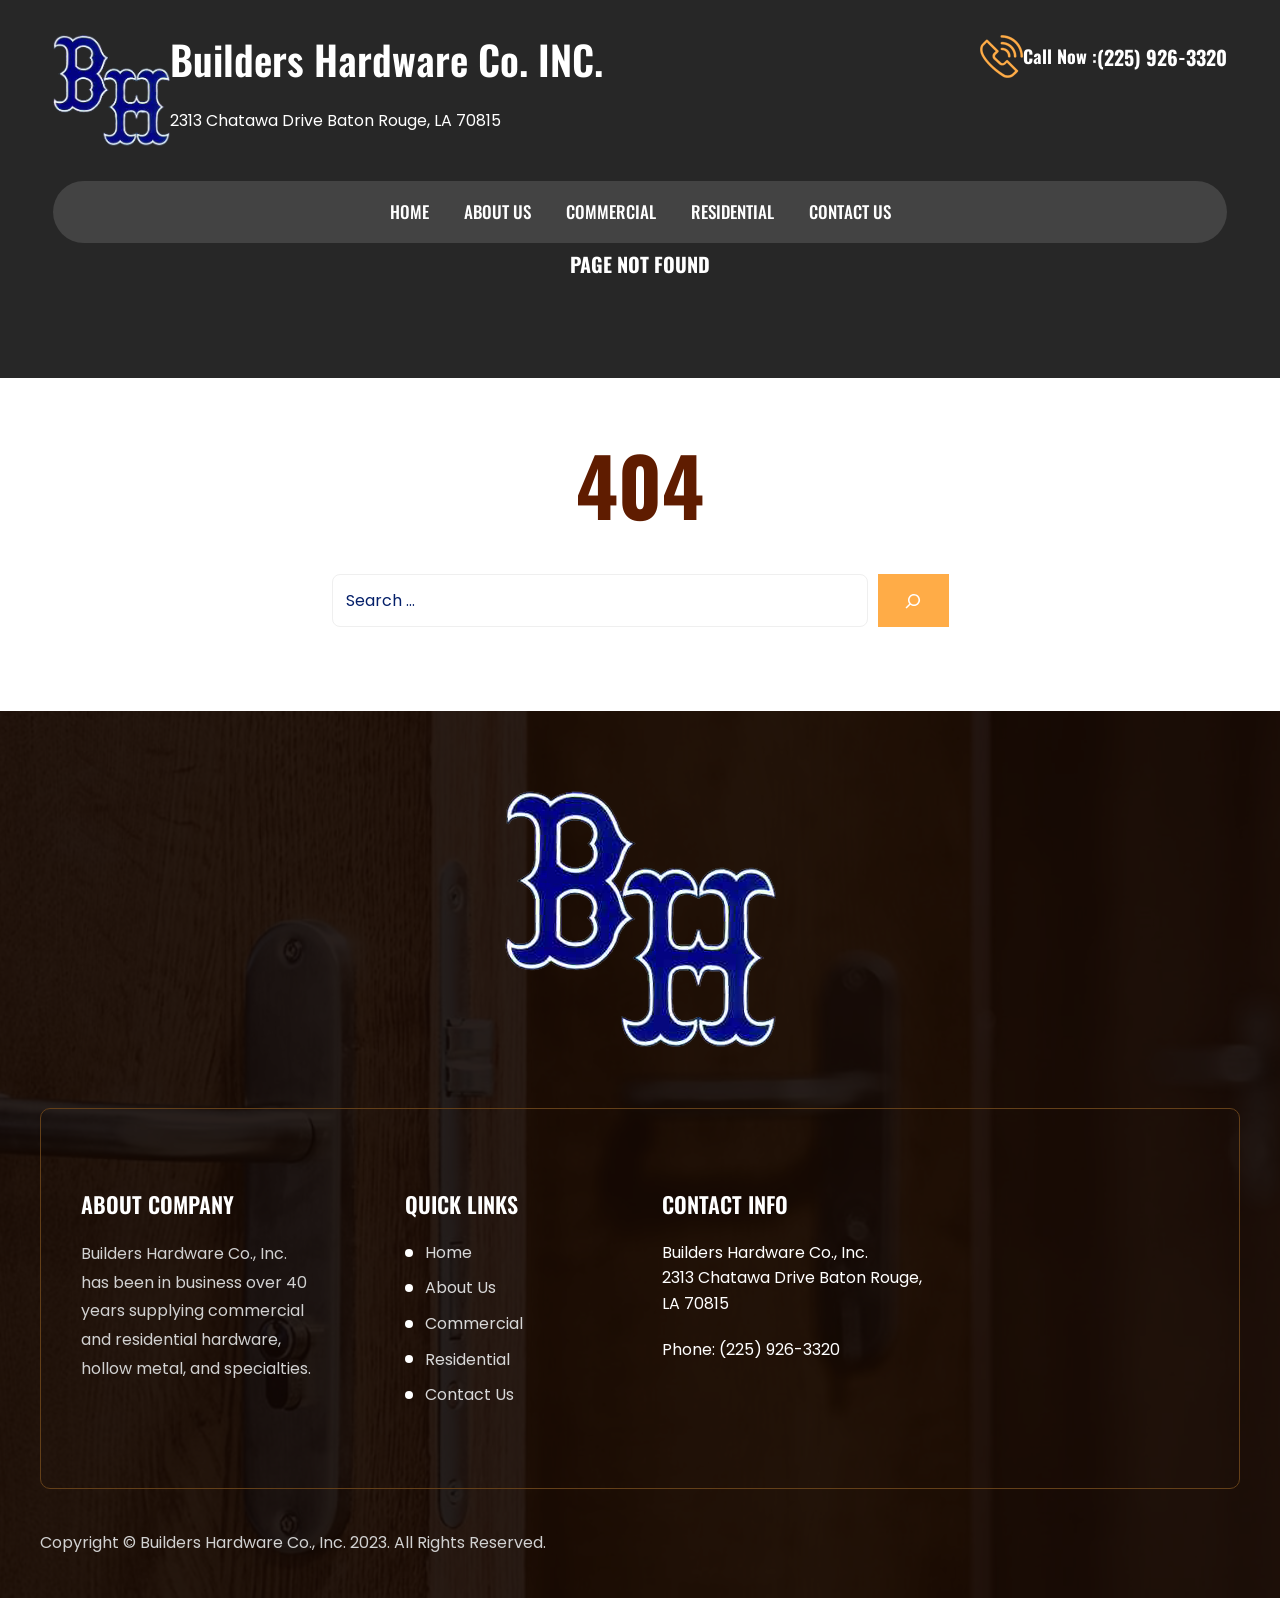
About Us (497, 211)
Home (409, 211)
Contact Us (850, 211)
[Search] (913, 600)
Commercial (611, 211)
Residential (732, 211)
